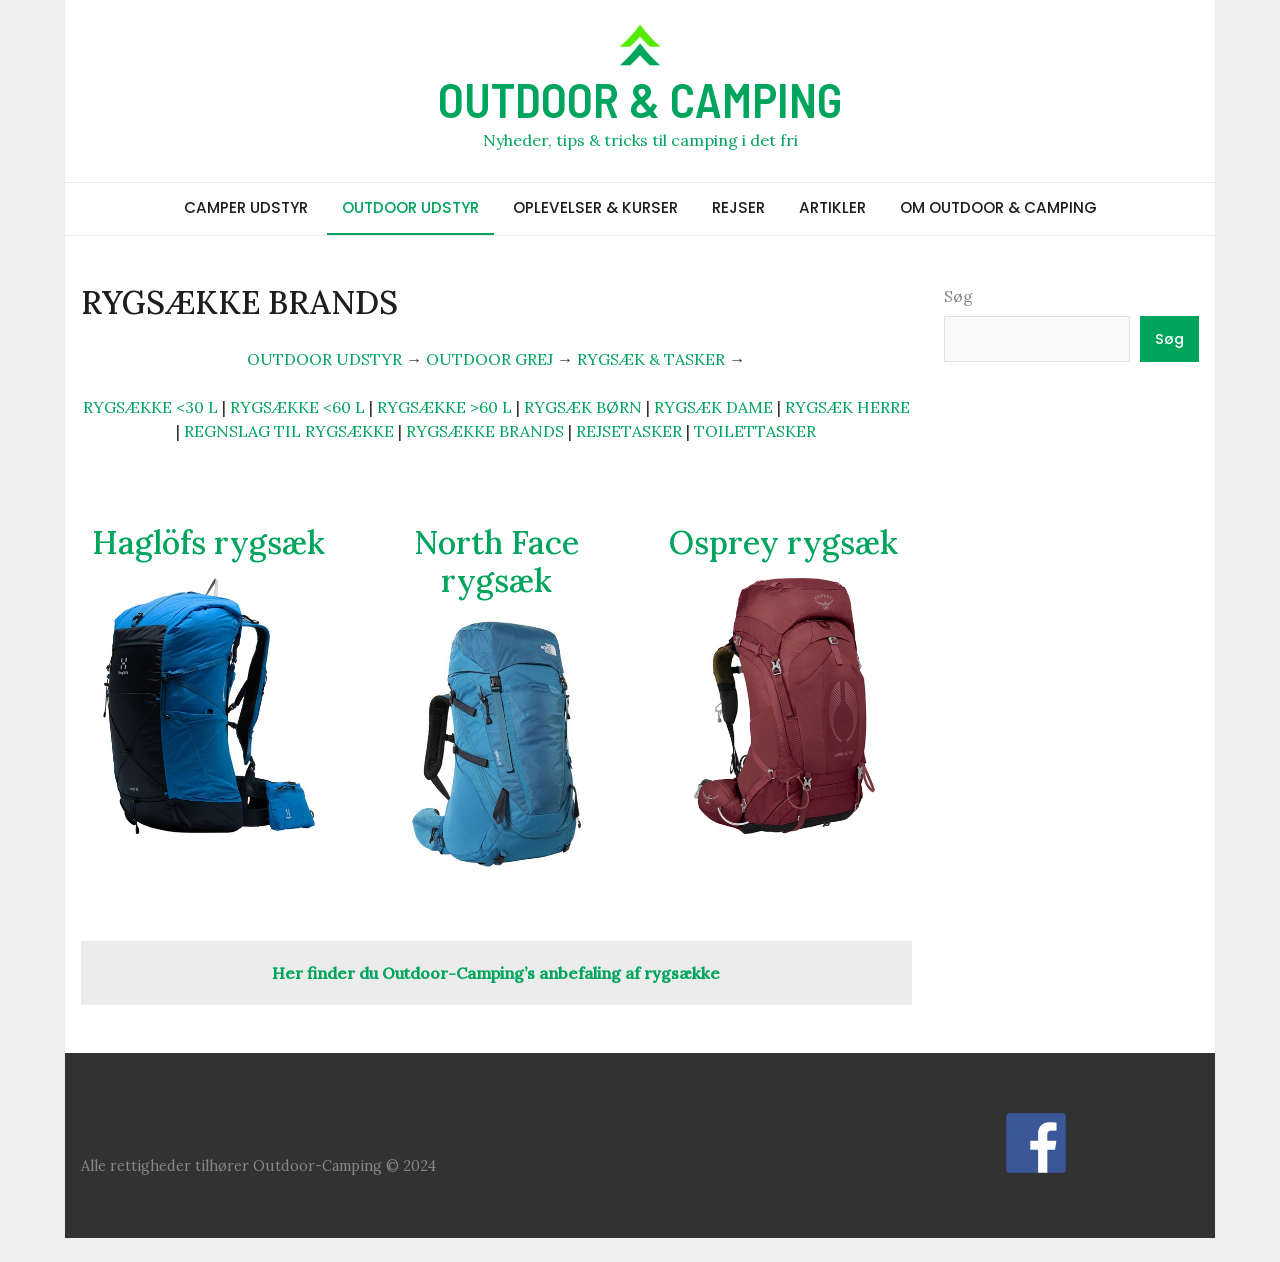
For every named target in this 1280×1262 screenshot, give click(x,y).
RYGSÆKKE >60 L (444, 407)
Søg (958, 296)
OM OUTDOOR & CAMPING (998, 207)
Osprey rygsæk (783, 542)
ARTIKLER (832, 207)
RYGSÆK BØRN (583, 407)
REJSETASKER (629, 431)
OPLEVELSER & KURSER (595, 207)
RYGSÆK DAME (713, 407)
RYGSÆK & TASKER (651, 359)
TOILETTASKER (755, 431)
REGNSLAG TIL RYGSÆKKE (289, 431)
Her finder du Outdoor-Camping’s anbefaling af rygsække (496, 973)
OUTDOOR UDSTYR (410, 207)
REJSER (738, 207)
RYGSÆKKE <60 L (297, 407)
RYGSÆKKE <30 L (150, 407)
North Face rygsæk (496, 561)
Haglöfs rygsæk (208, 542)
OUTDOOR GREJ (489, 359)
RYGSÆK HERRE (847, 407)
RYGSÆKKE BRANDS (485, 431)
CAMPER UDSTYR (246, 207)
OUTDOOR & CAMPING (640, 99)
